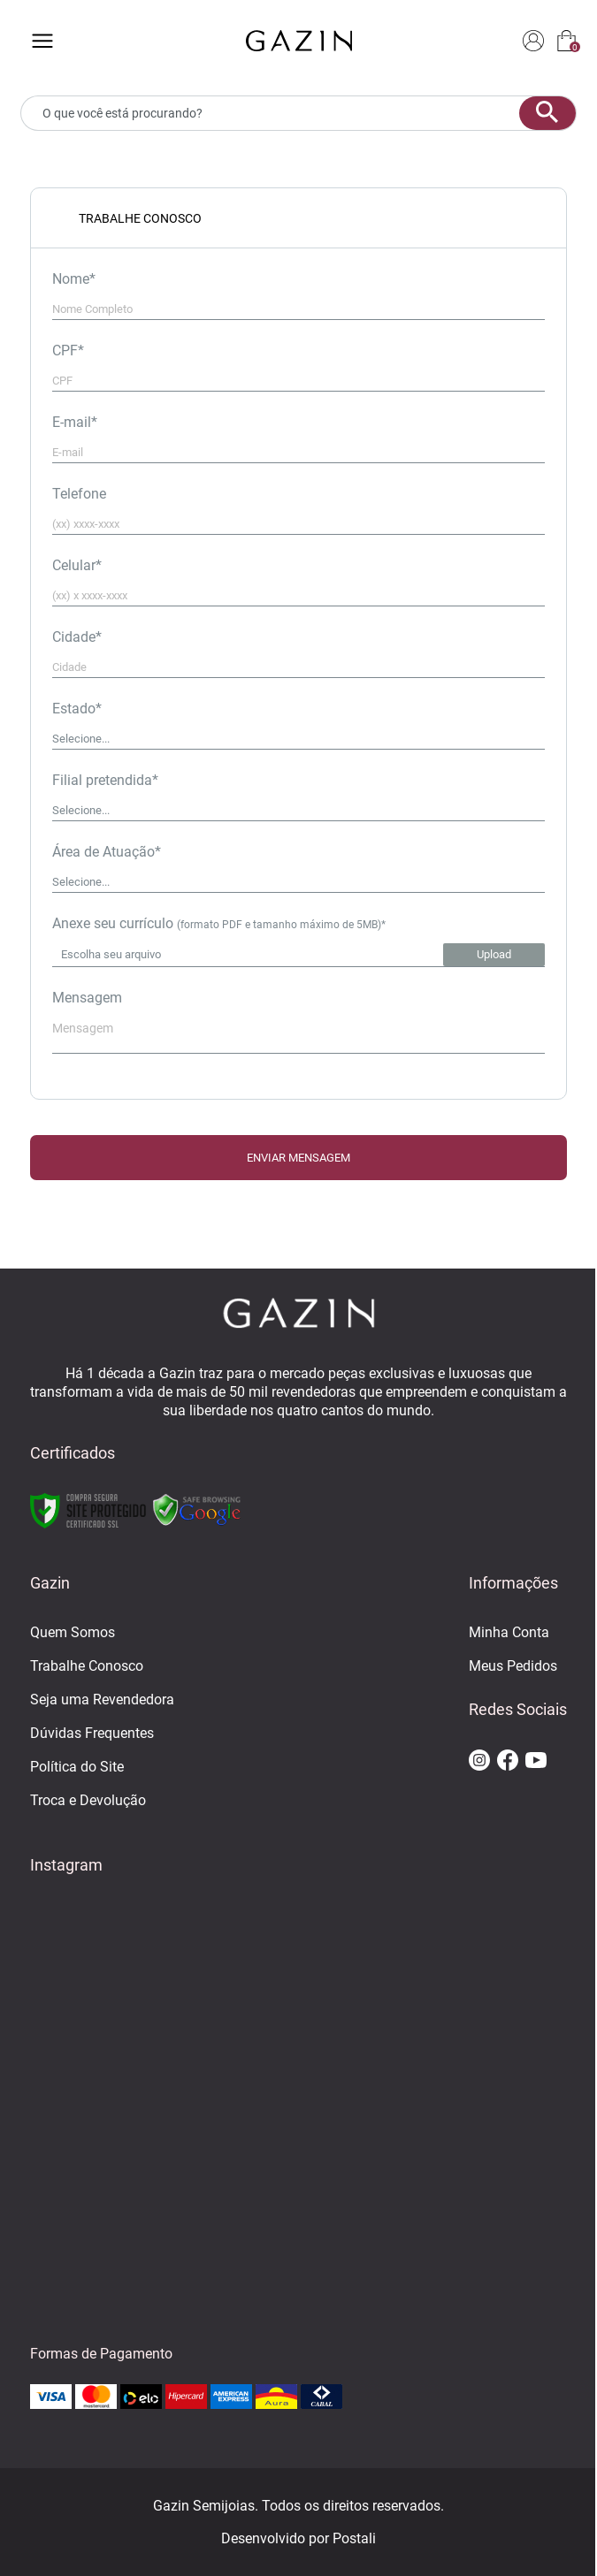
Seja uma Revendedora (102, 1699)
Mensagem (87, 997)
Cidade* (77, 637)
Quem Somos (72, 1632)
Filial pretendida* (105, 780)
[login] (533, 42)
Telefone (79, 493)
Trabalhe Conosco (86, 1666)
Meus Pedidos (513, 1666)
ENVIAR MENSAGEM (298, 1157)
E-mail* (74, 422)
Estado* (77, 708)
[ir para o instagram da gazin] (479, 1761)
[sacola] (566, 42)
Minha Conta (509, 1632)
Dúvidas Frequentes (92, 1733)
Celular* (77, 565)
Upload (494, 954)
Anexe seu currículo (219, 923)
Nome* (74, 279)
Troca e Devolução (88, 1800)
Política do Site (77, 1766)
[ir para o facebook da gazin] (507, 1761)
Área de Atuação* (106, 851)
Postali (354, 2538)
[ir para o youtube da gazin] (536, 1761)
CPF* (68, 350)
